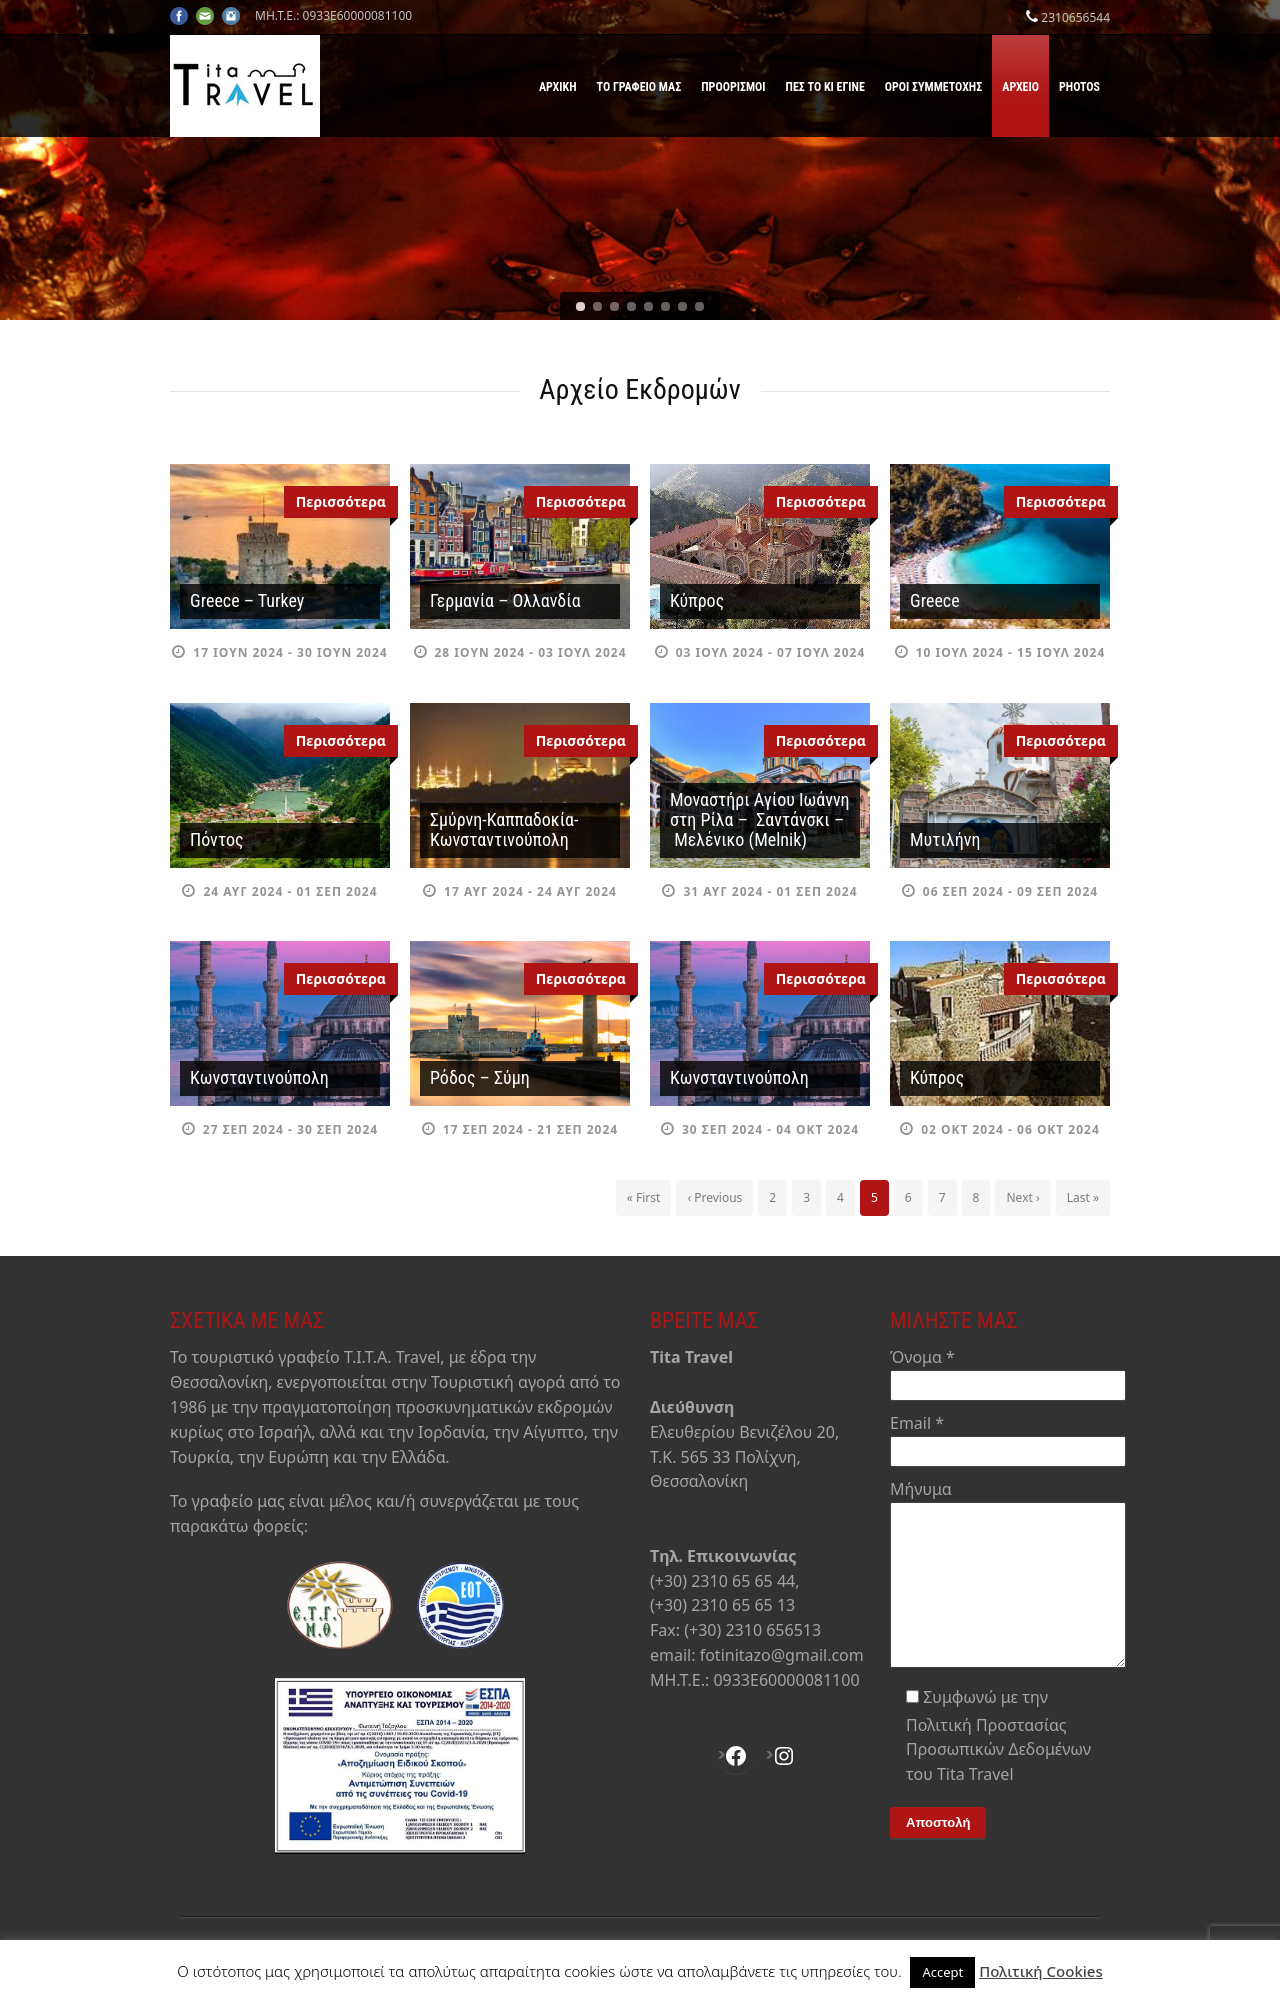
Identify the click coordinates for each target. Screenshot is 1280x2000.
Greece (935, 600)
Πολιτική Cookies (1041, 1971)
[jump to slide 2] (597, 306)
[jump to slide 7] (682, 306)
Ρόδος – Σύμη (480, 1077)
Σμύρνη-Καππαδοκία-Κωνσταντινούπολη (504, 829)
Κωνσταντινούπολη (259, 1077)
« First (644, 1197)
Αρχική (558, 87)
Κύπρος (697, 600)
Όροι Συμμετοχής (933, 87)
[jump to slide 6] (665, 306)
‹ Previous (714, 1197)
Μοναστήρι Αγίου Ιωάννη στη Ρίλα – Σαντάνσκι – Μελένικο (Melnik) (760, 819)
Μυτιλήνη (945, 839)
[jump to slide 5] (648, 306)
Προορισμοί (733, 87)
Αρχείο (1020, 87)
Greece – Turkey (247, 600)
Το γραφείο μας (639, 87)
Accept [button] (942, 1972)
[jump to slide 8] (699, 306)
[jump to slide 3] (614, 306)
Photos (1079, 87)
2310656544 (1075, 17)
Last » (1083, 1197)
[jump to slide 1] (580, 306)
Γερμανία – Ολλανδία (505, 600)
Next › (1022, 1197)
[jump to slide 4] (631, 306)
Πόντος (217, 839)
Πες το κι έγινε (825, 87)
